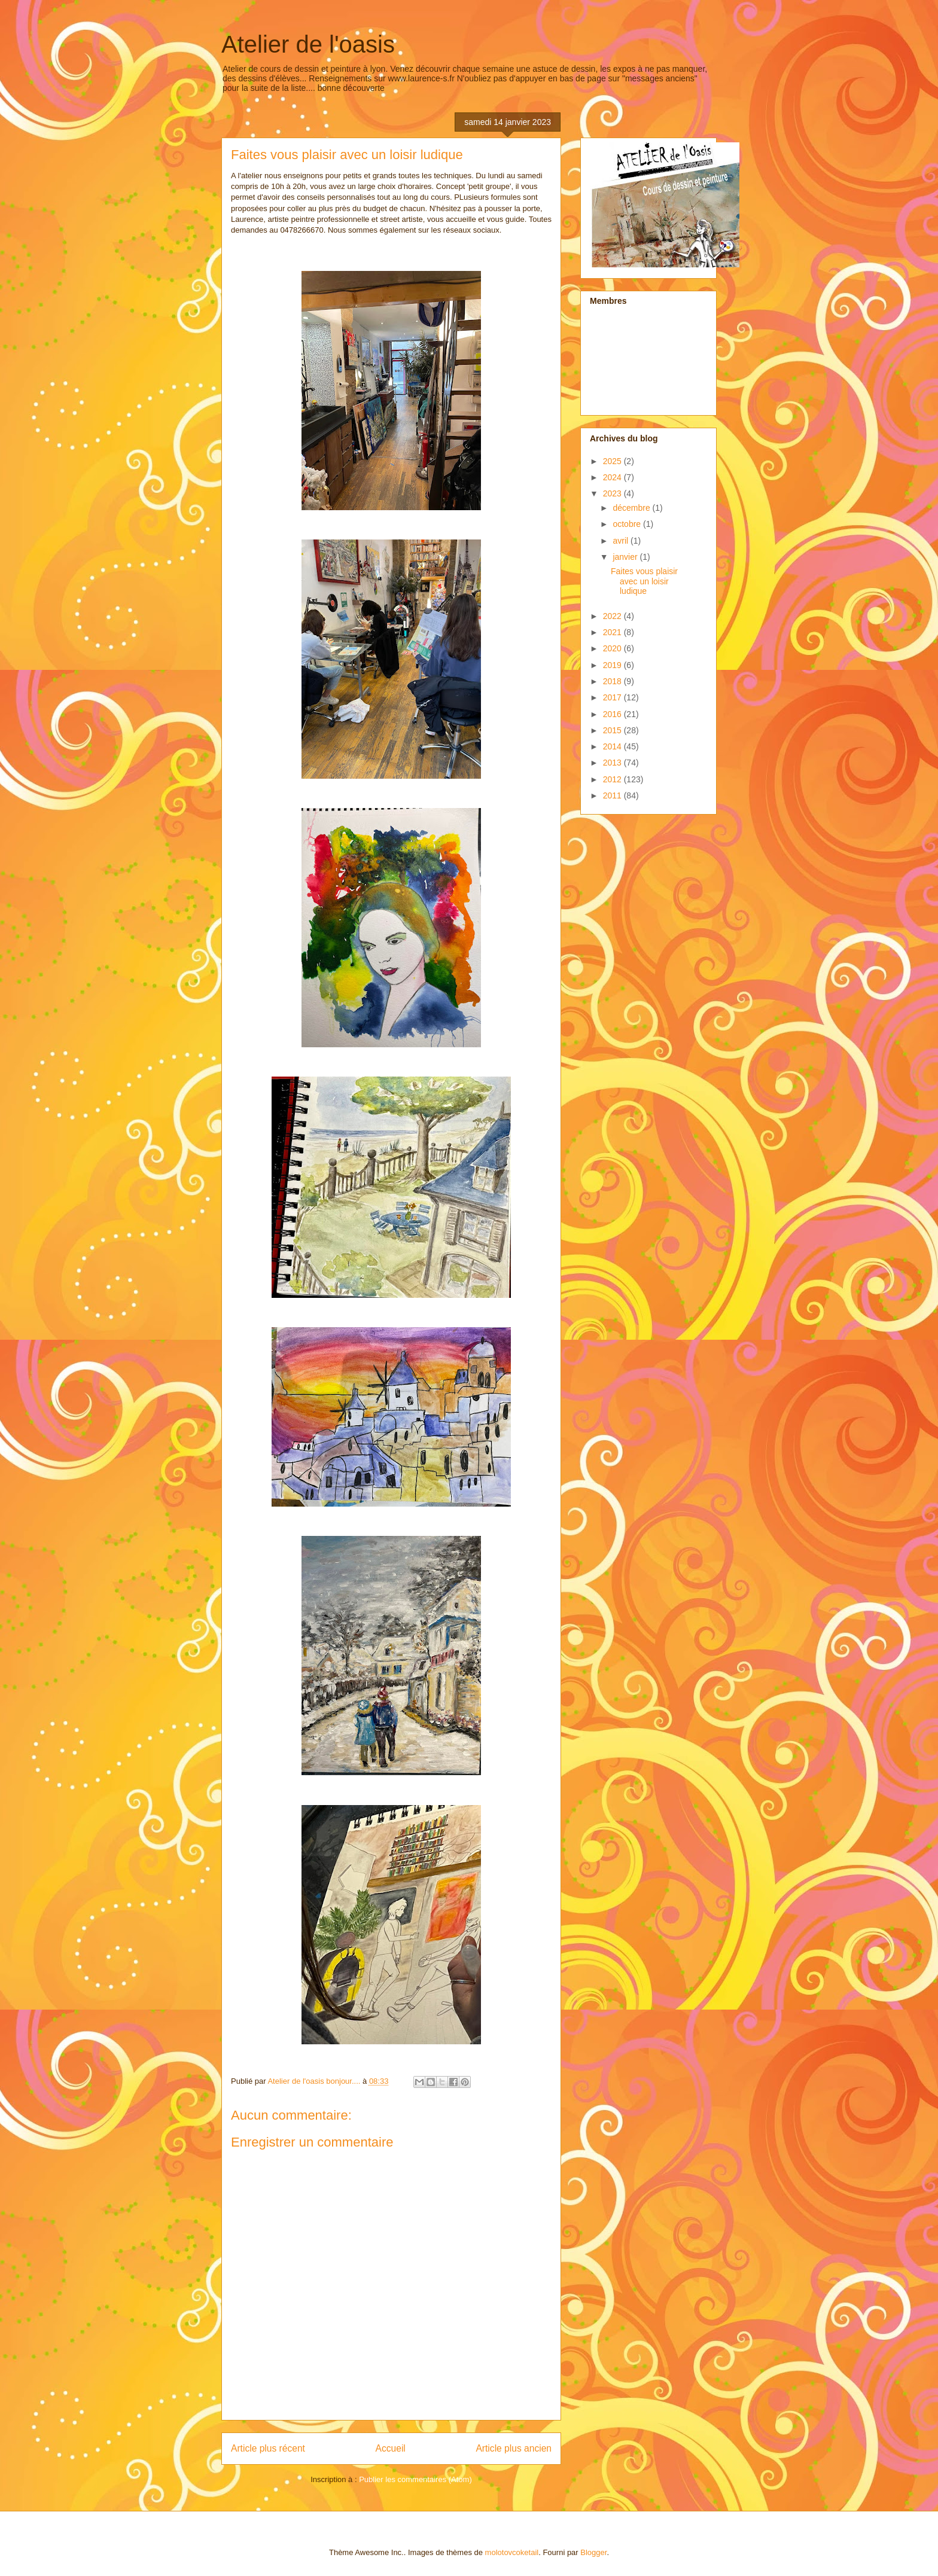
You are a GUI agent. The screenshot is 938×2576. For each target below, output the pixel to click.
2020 (613, 648)
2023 (613, 493)
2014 (613, 746)
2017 (613, 697)
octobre (628, 524)
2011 (613, 795)
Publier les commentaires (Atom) (415, 2479)
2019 (613, 665)
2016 (613, 714)
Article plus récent (268, 2448)
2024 (613, 477)
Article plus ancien (514, 2448)
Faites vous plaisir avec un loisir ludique (644, 581)
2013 (613, 762)
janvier (626, 557)
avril (622, 540)
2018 (613, 681)
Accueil (391, 2448)
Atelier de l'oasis (308, 44)
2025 (613, 461)
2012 (613, 779)
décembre (632, 508)
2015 (613, 730)
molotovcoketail (512, 2552)
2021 (613, 632)
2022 (613, 616)
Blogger (593, 2552)
